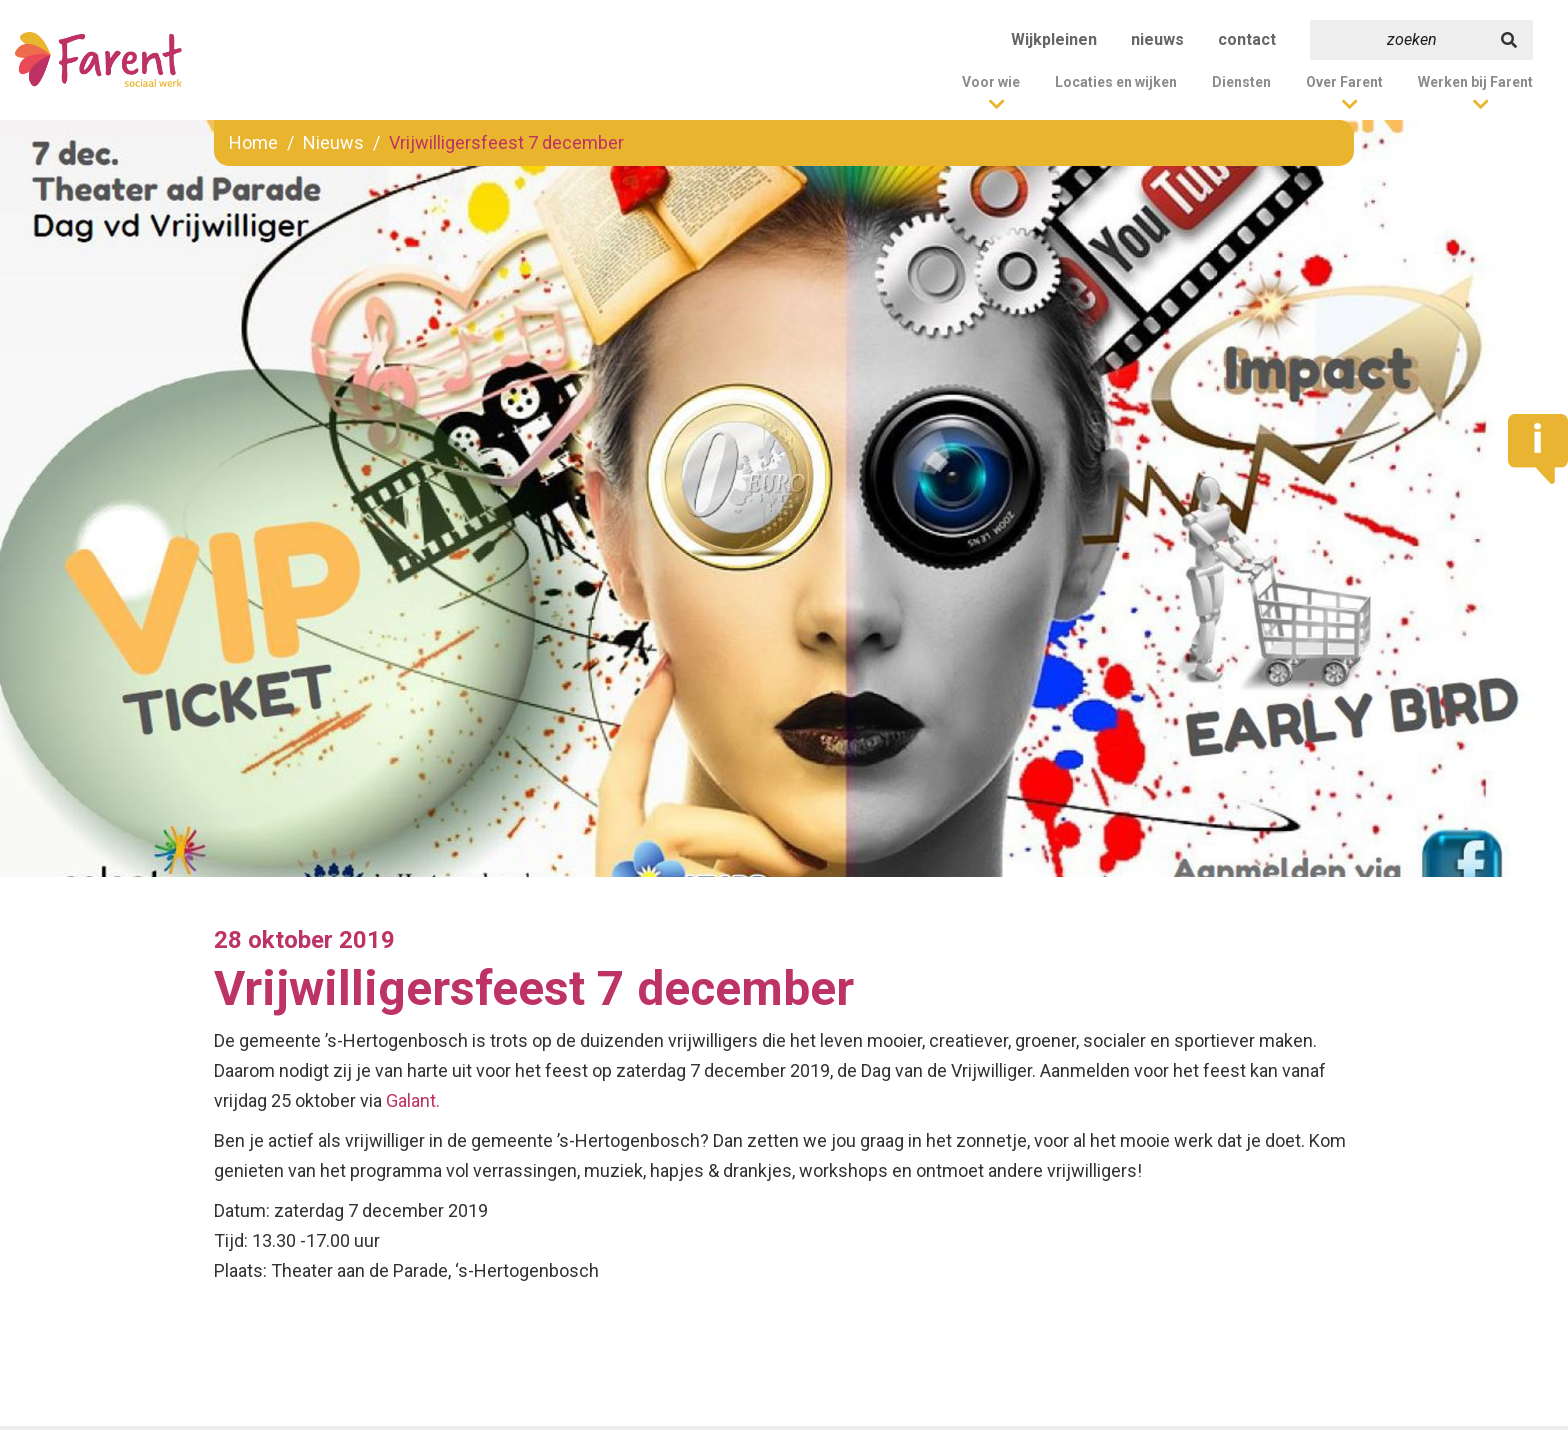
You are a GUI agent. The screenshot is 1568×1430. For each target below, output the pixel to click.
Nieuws (333, 142)
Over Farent (1344, 82)
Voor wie (991, 82)
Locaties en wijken (1116, 82)
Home (253, 142)
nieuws (1157, 39)
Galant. (413, 1100)
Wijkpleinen (1054, 39)
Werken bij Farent (1475, 82)
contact (1247, 39)
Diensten (1241, 82)
